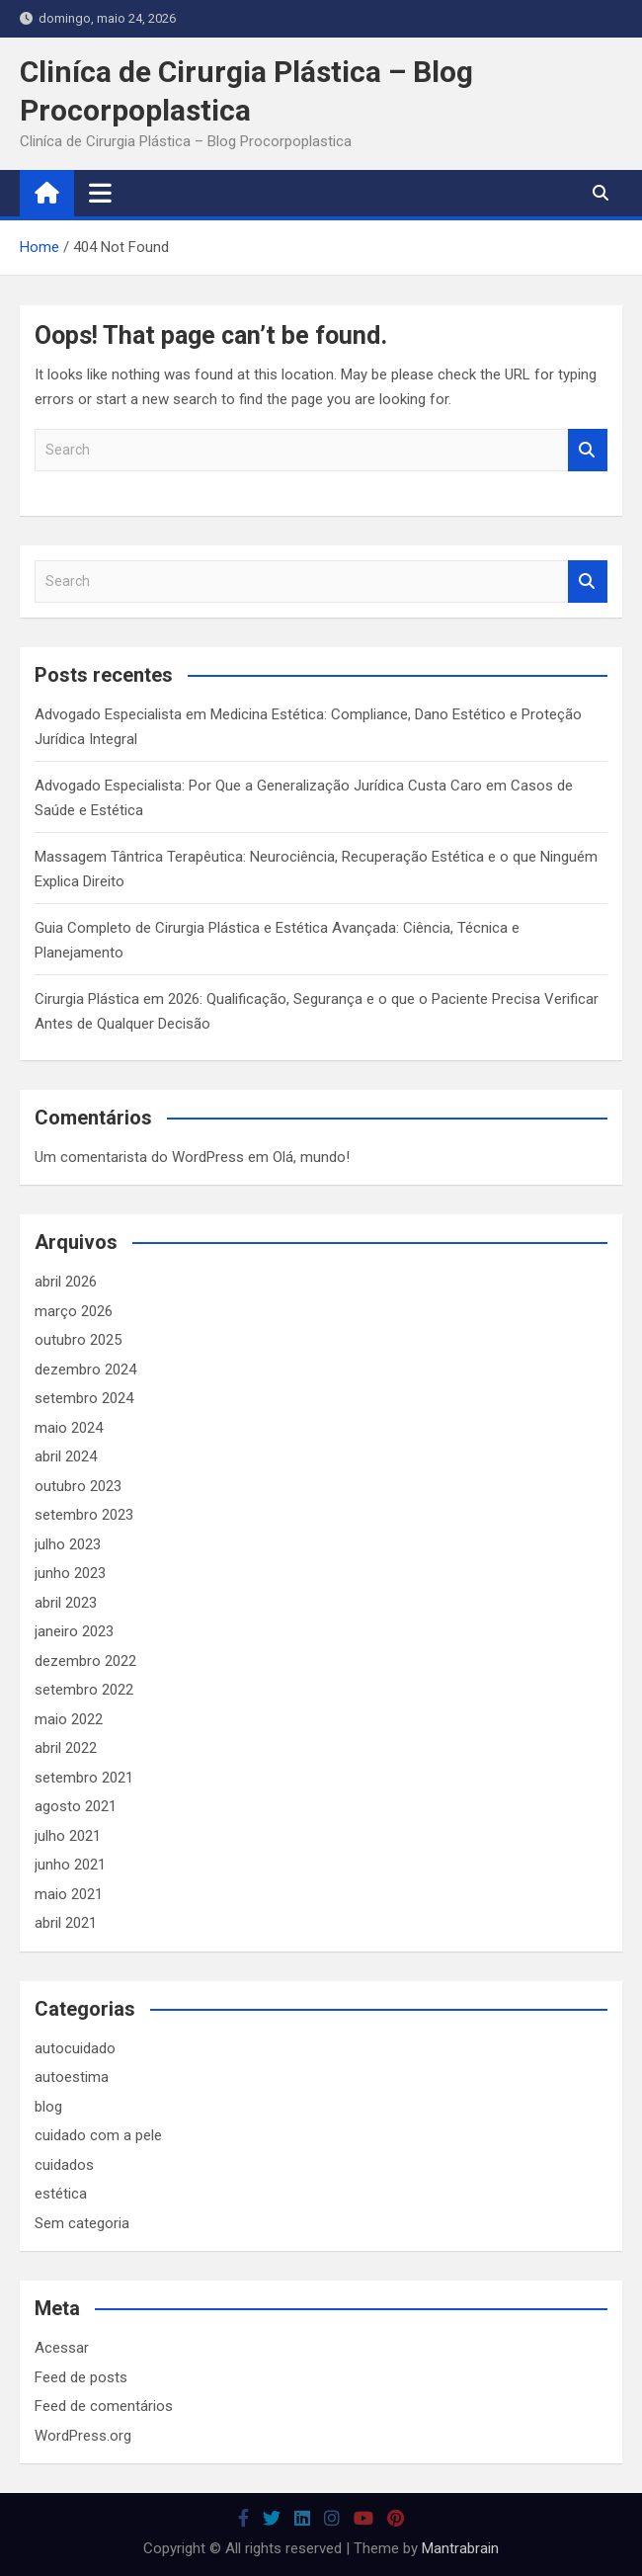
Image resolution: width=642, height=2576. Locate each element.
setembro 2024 (84, 1398)
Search (587, 450)
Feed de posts (81, 2377)
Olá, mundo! (311, 1157)
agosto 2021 (76, 1806)
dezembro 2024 (85, 1369)
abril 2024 (66, 1456)
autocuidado (75, 2048)
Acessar (62, 2348)
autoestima (72, 2077)
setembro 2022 (84, 1690)
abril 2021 (66, 1923)
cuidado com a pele (98, 2135)
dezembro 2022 (85, 1661)
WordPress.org (83, 2436)
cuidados (64, 2165)
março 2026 (74, 1311)
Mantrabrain (460, 2548)
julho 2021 (68, 1836)
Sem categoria (82, 2223)
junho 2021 (70, 1864)
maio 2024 (69, 1428)
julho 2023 (68, 1544)
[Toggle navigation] (100, 192)
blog (48, 2107)
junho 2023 (70, 1573)
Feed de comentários (104, 2406)
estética (61, 2193)
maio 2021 (69, 1894)
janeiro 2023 (74, 1631)
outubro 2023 (78, 1486)
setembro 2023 (84, 1515)
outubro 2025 (78, 1340)
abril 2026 (66, 1281)
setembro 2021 (84, 1778)
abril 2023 (66, 1603)
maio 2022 (69, 1719)
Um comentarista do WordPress (139, 1157)
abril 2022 (66, 1748)
